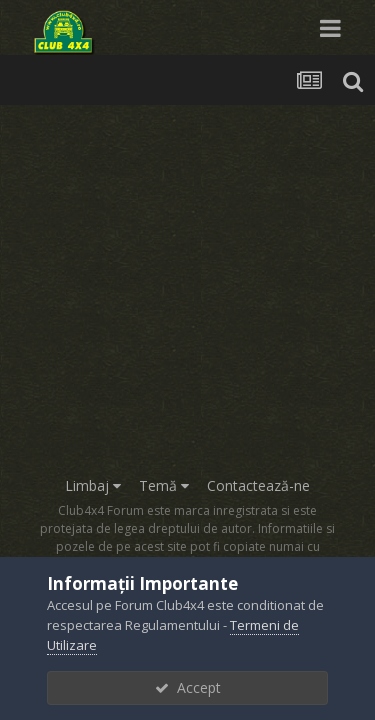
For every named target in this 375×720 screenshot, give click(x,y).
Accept (188, 687)
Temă (164, 485)
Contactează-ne (258, 485)
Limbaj (93, 485)
